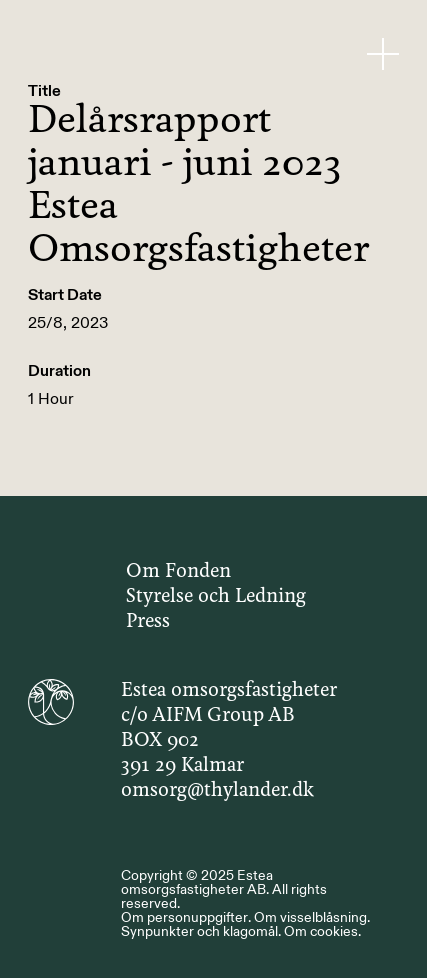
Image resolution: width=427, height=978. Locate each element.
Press (148, 622)
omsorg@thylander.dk (217, 791)
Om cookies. (322, 931)
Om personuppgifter (184, 917)
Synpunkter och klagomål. (201, 931)
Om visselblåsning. (312, 917)
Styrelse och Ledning (216, 597)
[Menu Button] (383, 53)
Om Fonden (178, 572)
